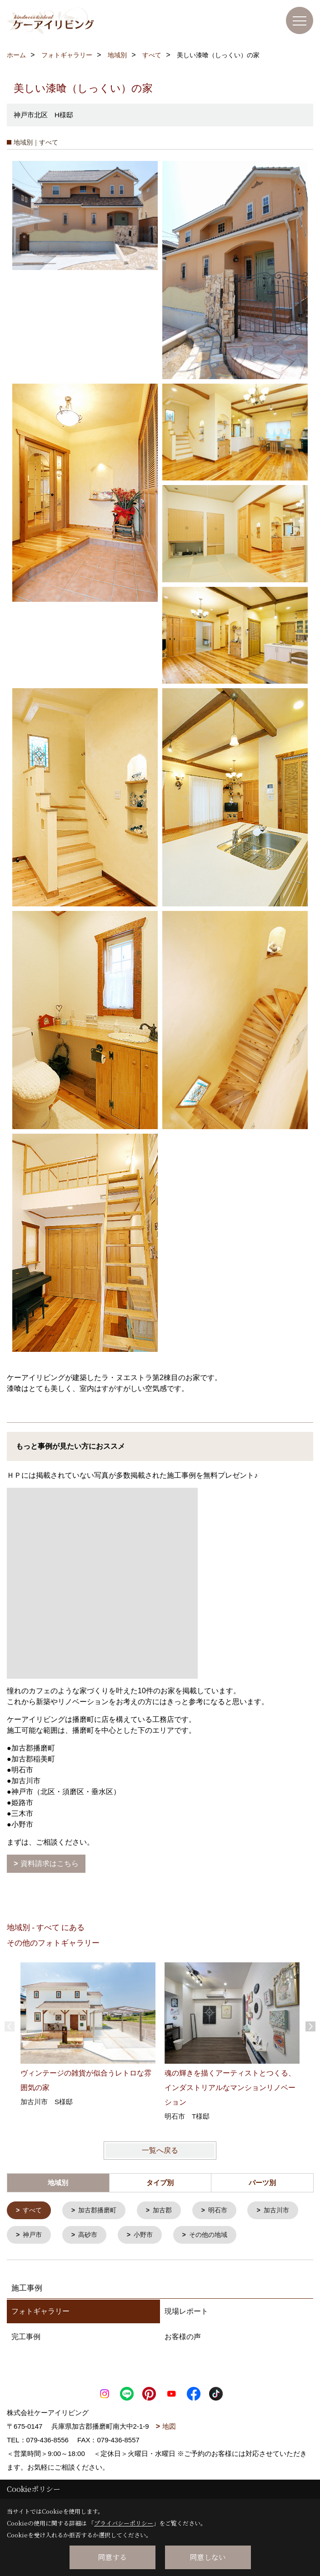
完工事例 (25, 2364)
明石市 (225, 2211)
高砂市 (155, 2236)
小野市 (212, 2236)
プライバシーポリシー (123, 2523)
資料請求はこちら (49, 1863)
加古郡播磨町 (100, 2211)
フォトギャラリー (40, 2338)
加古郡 (168, 2211)
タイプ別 (160, 2182)
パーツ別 (262, 2182)
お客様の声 (183, 2364)
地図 (169, 2453)
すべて (34, 2211)
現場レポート (186, 2338)
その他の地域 (44, 2262)
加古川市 (37, 2236)
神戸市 (97, 2236)
